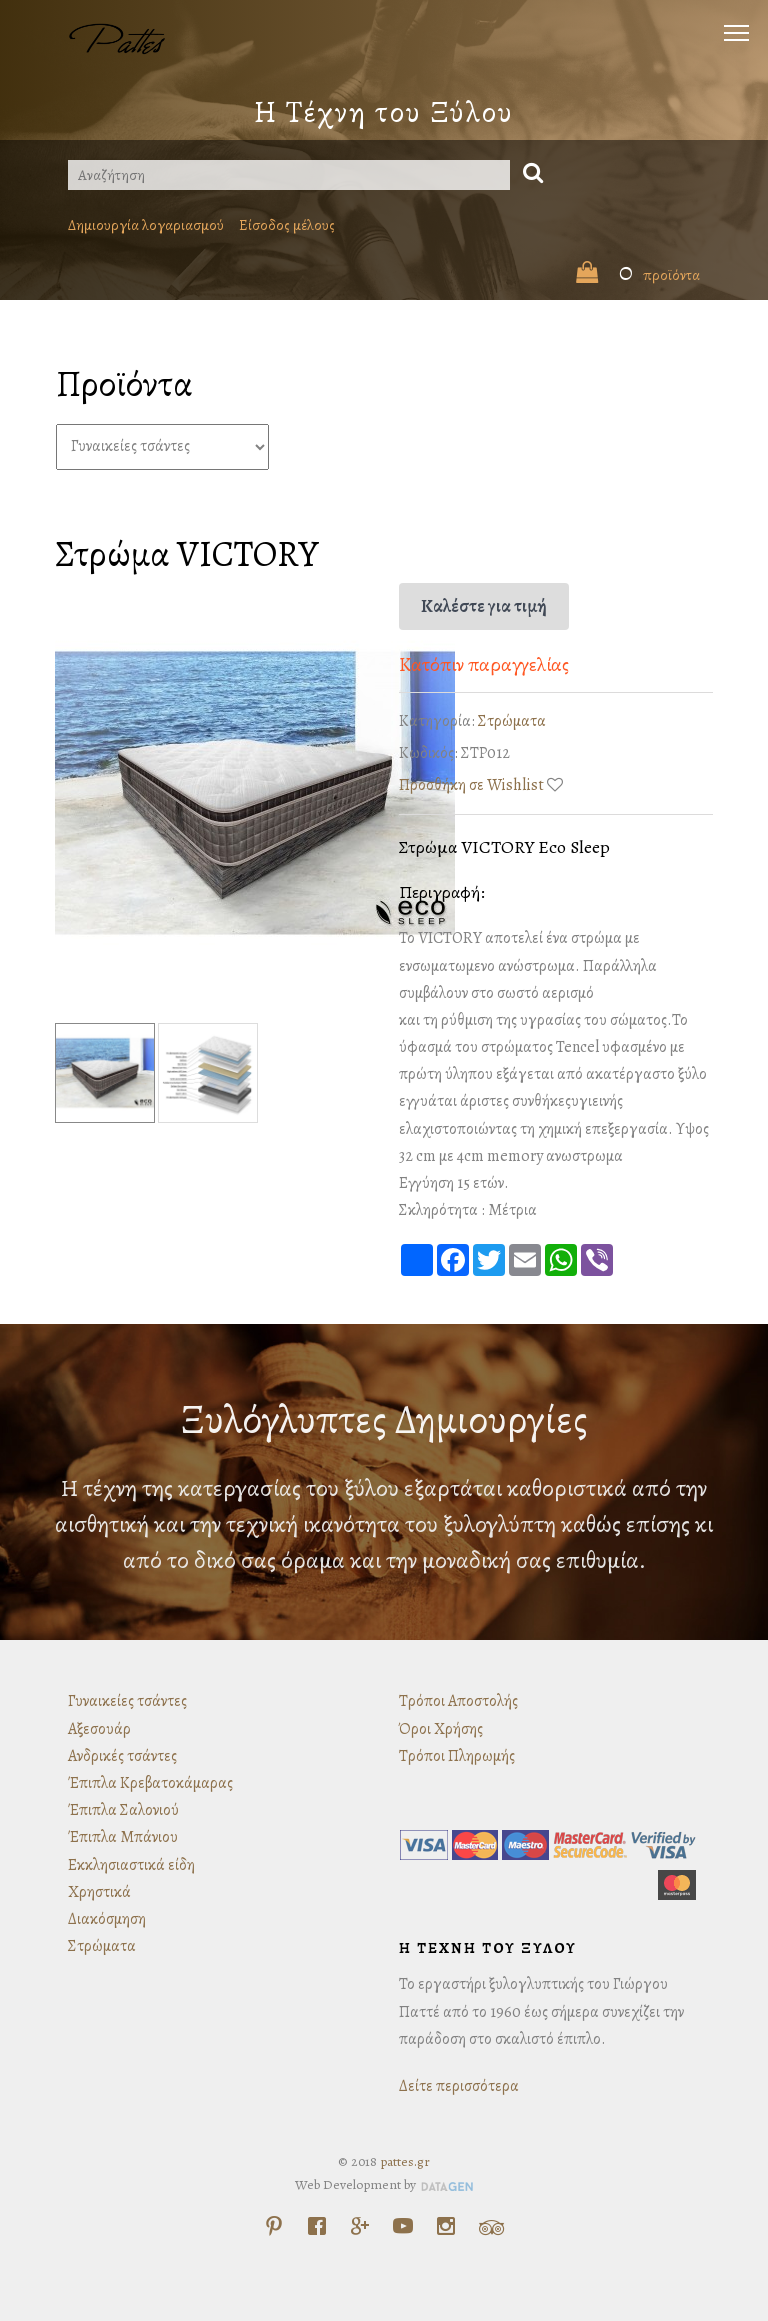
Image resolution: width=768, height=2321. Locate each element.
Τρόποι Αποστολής (458, 1701)
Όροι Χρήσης (441, 1729)
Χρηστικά (99, 1892)
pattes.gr (405, 2161)
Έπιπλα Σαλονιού (123, 1810)
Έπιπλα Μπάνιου (123, 1837)
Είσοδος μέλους (287, 225)
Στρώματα (512, 721)
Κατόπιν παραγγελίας (484, 664)
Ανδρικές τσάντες (122, 1756)
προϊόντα (638, 275)
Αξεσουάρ (99, 1729)
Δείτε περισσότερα (459, 2086)
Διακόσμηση (107, 1919)
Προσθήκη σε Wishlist (471, 785)
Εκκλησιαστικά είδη (131, 1865)
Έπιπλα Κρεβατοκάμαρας (150, 1783)
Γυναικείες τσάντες (127, 1701)
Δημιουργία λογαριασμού (146, 225)
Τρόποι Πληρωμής (457, 1756)
